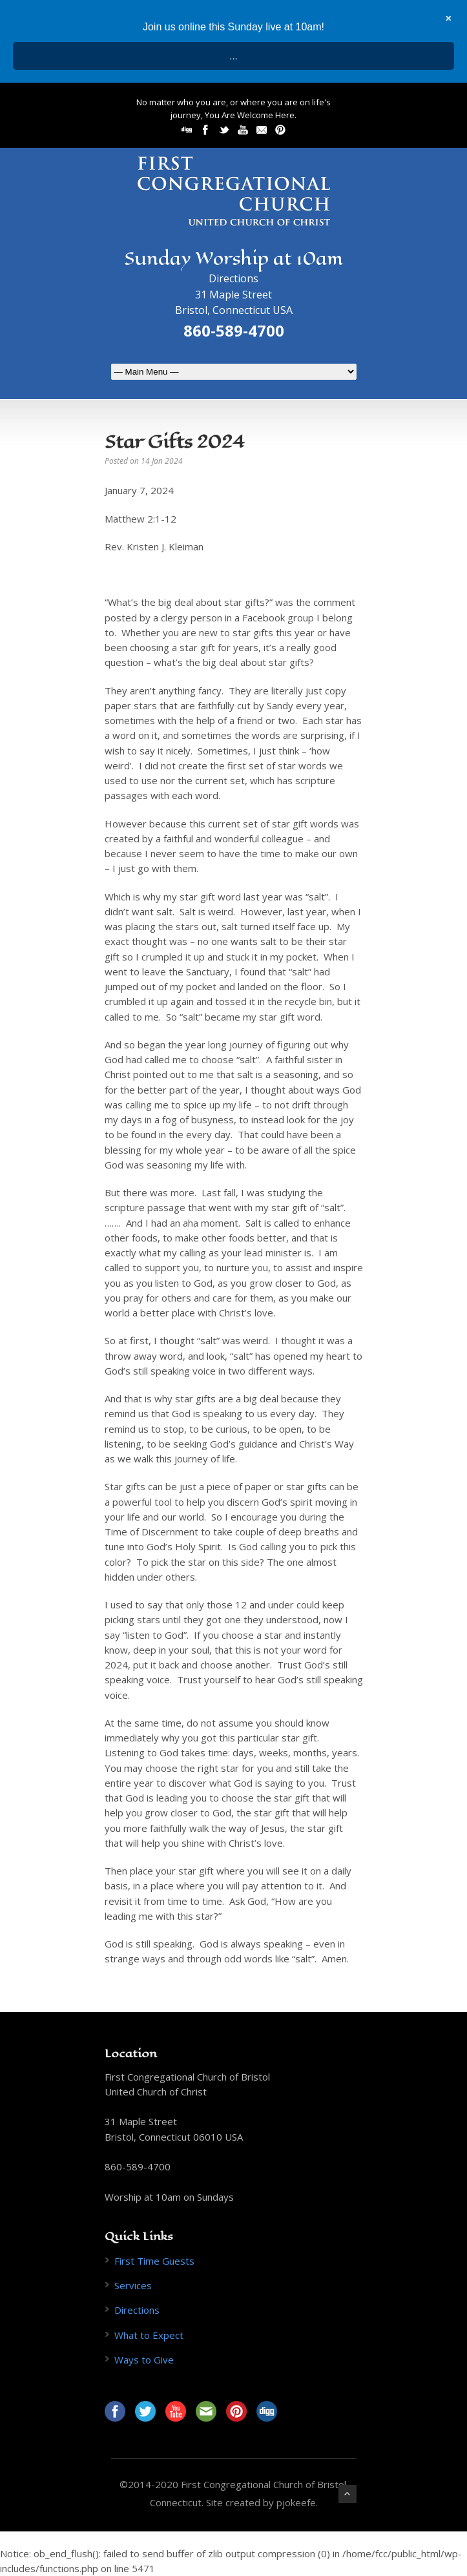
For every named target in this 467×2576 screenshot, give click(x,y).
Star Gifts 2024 (175, 441)
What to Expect (148, 2335)
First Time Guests (154, 2260)
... (233, 55)
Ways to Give (144, 2359)
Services (133, 2285)
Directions (233, 278)
